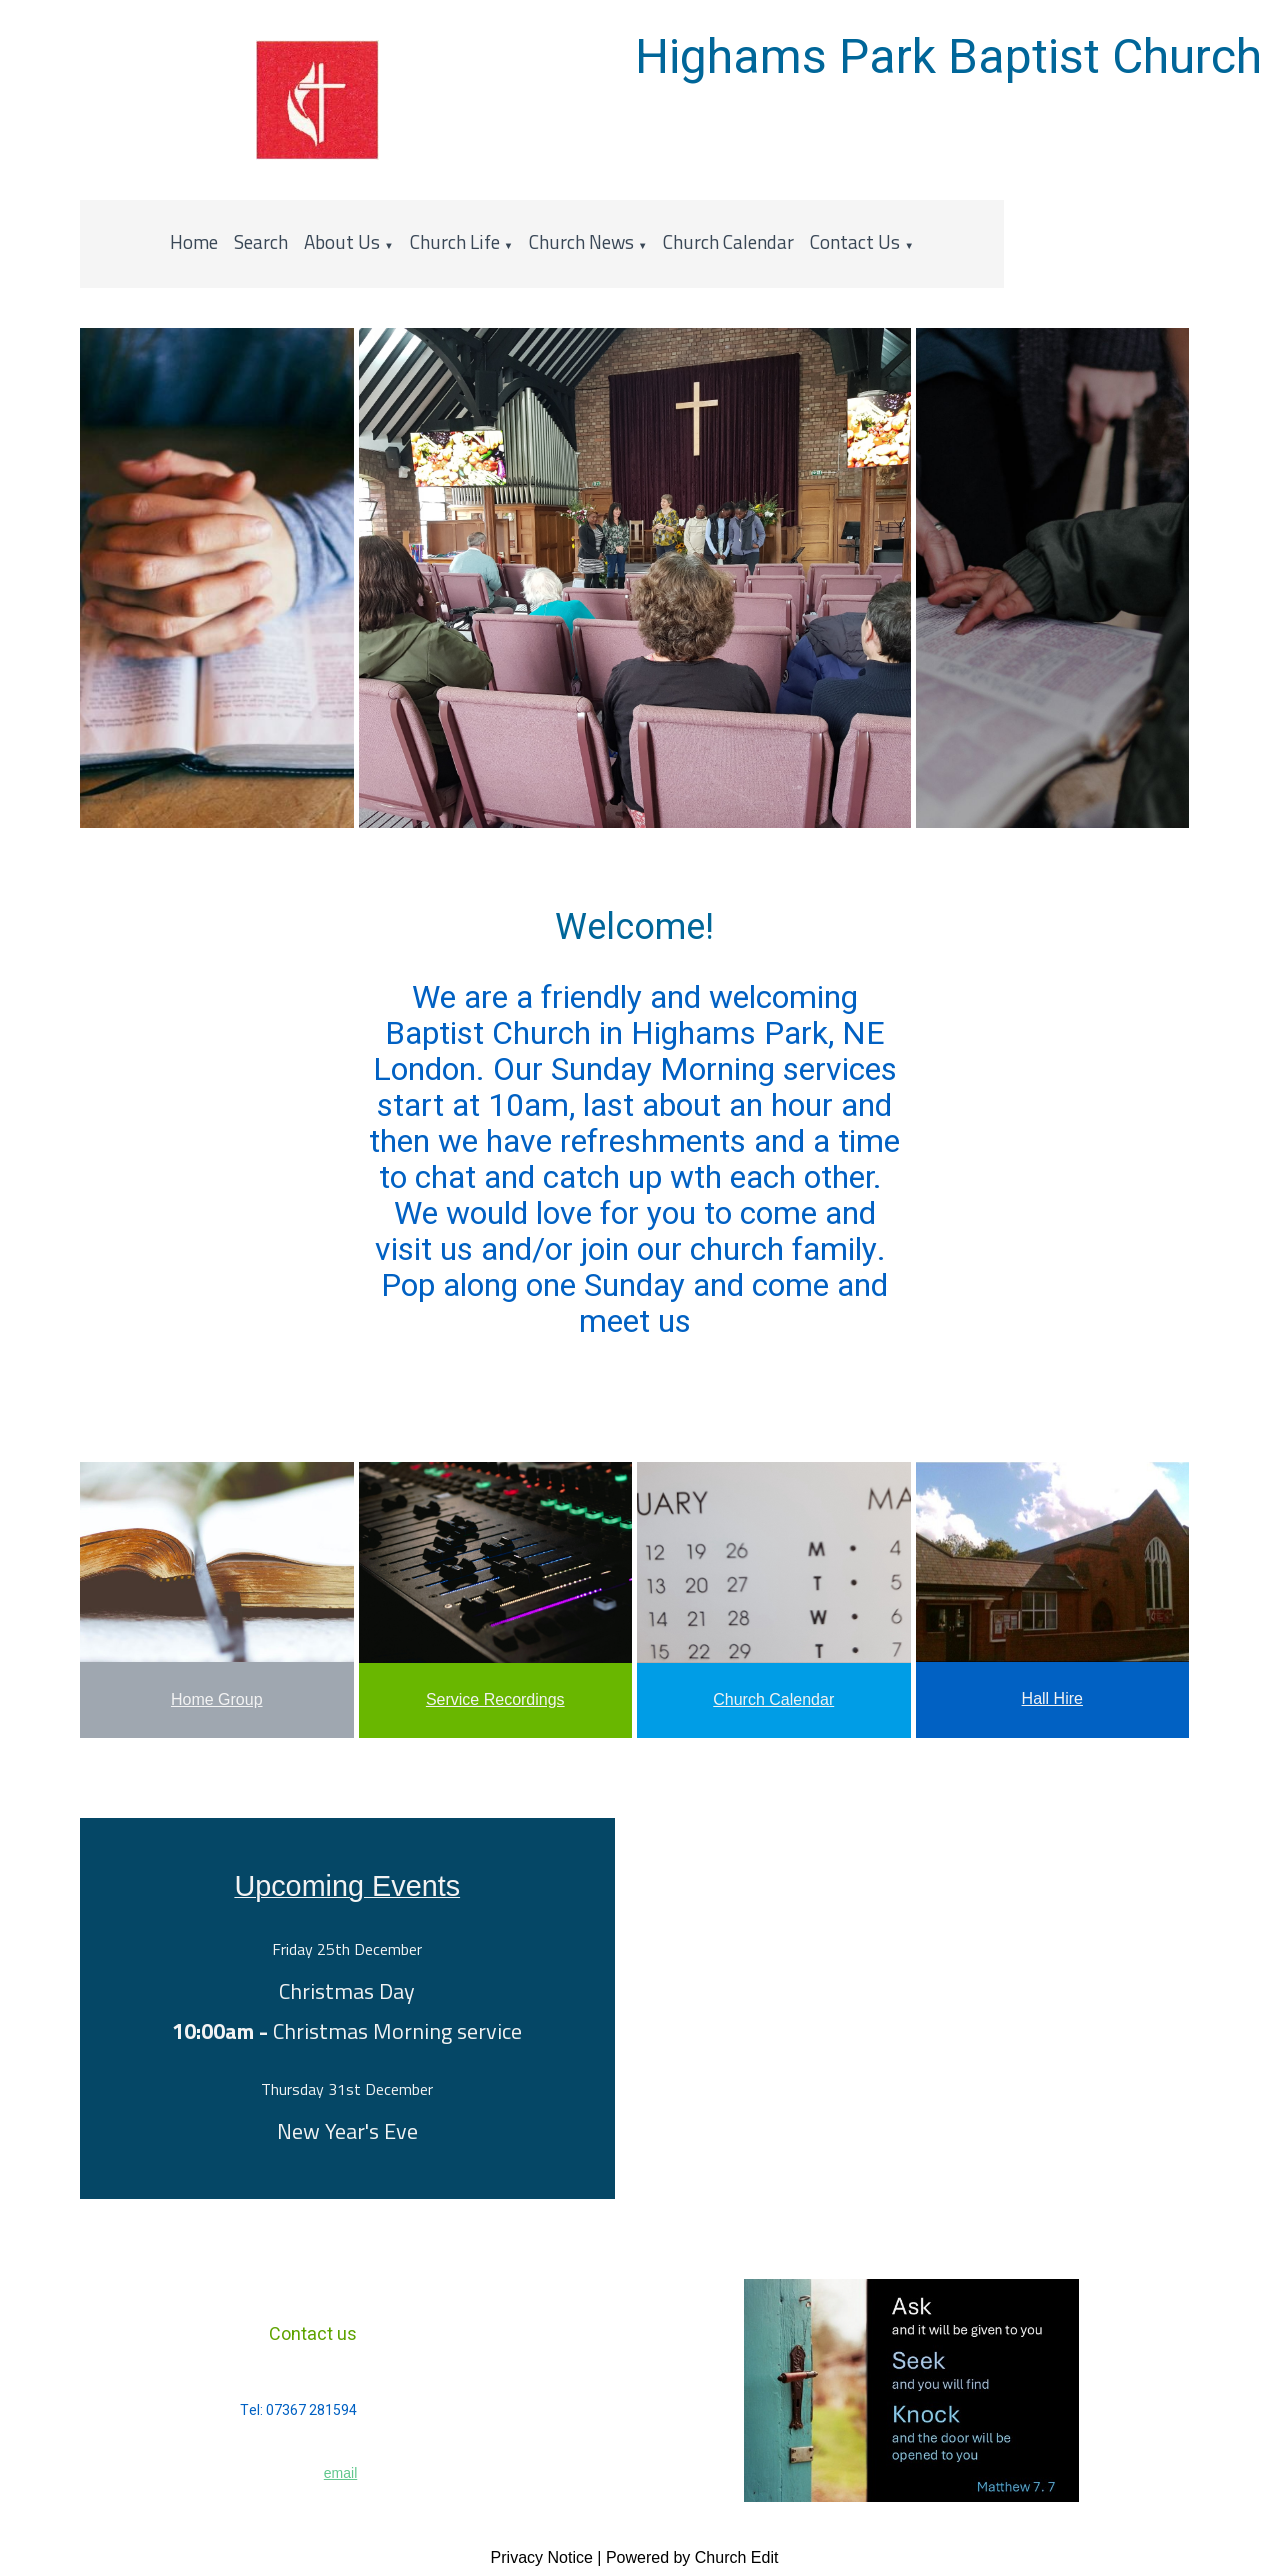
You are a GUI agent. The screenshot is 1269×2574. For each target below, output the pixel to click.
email (340, 2473)
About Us (342, 241)
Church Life (455, 241)
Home (194, 241)
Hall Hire (1052, 1698)
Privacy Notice (542, 2557)
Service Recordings (495, 1699)
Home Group (217, 1699)
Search (261, 241)
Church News (581, 241)
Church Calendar (728, 241)
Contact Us (855, 241)
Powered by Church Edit (692, 2557)
